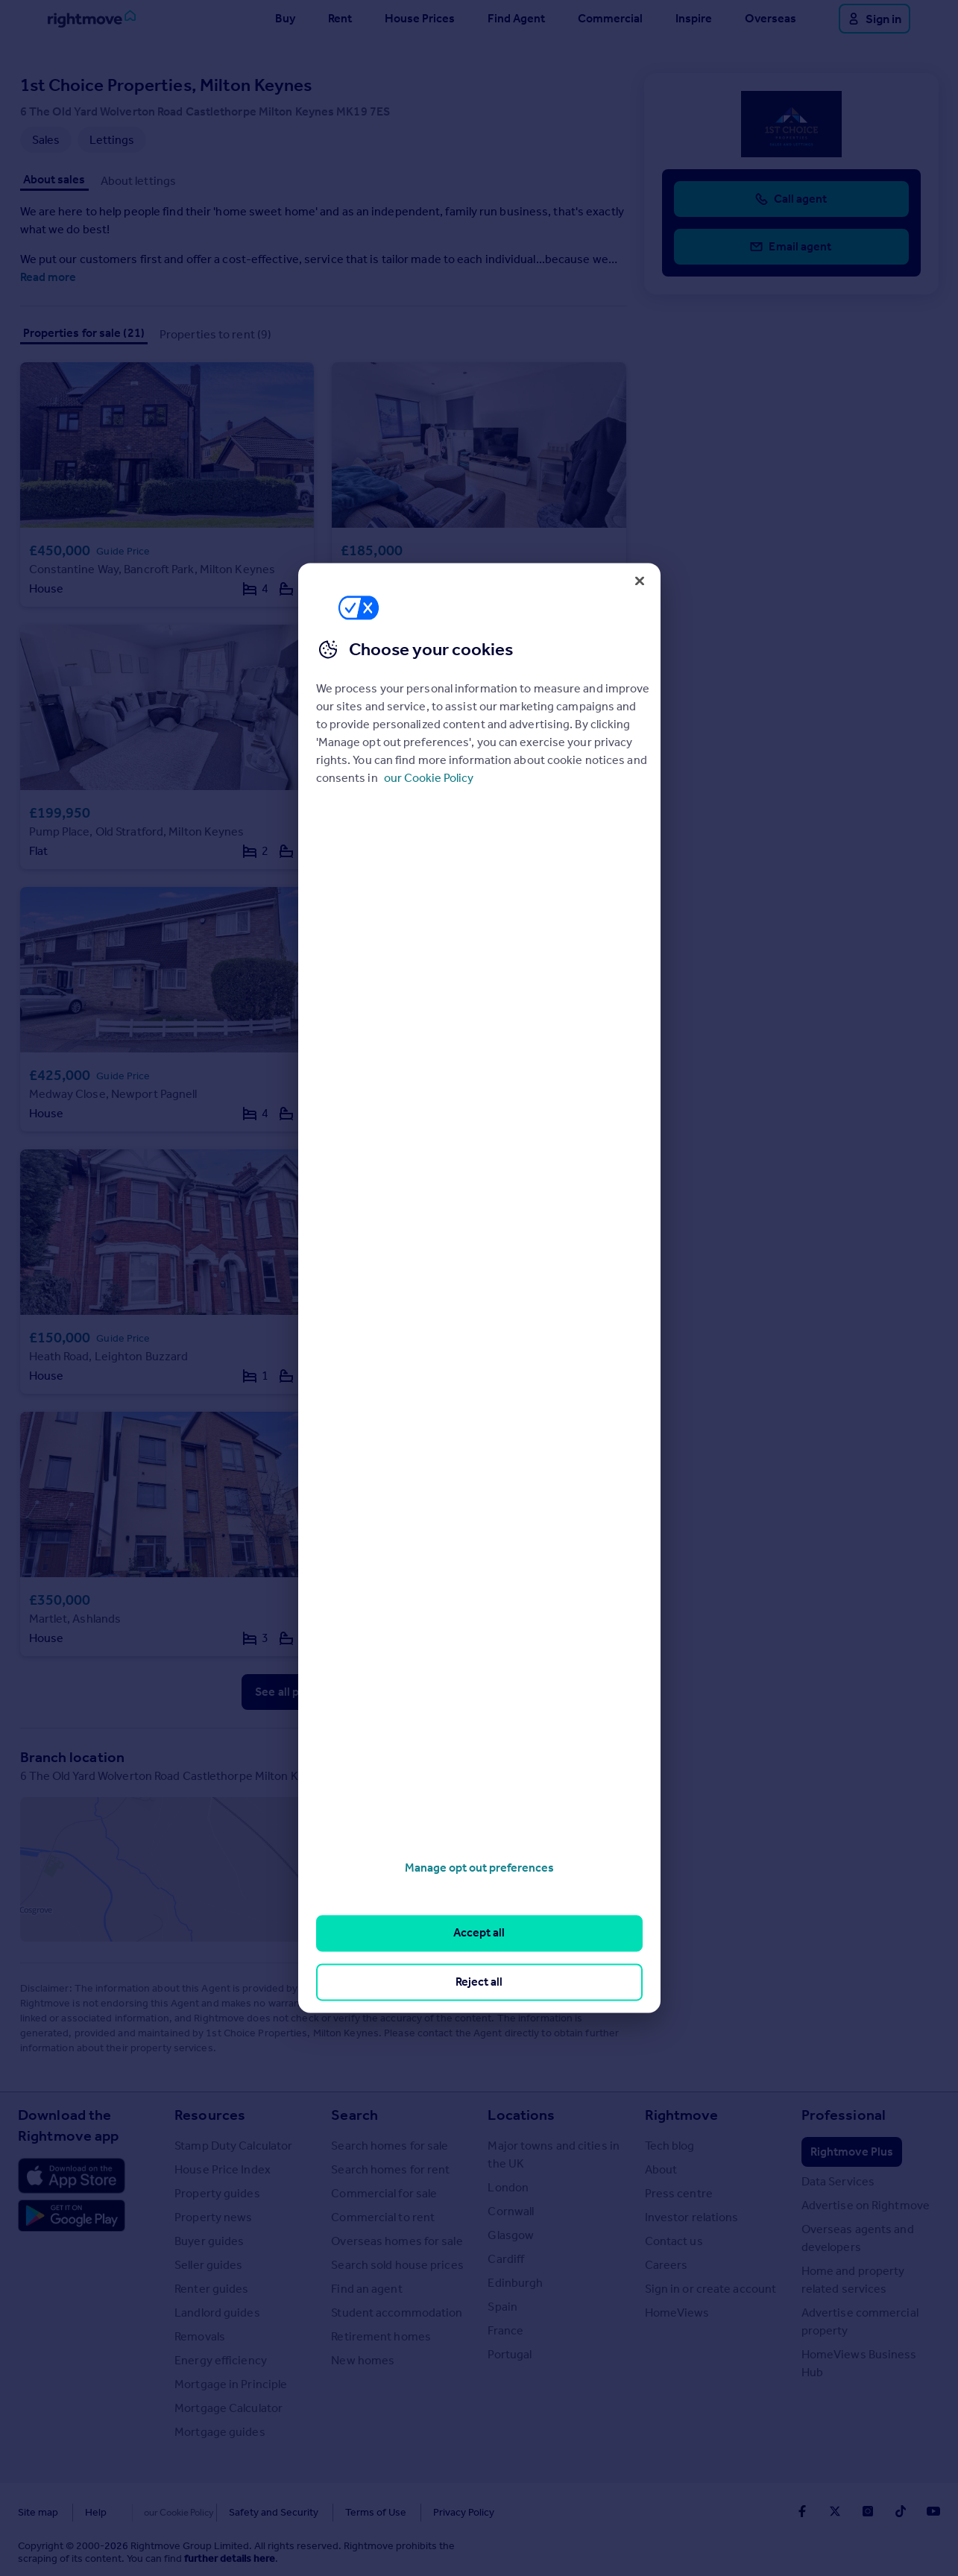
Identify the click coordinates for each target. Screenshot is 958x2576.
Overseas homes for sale (396, 2241)
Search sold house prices (397, 2265)
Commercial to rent (383, 2217)
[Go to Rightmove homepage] (92, 18)
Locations (521, 2115)
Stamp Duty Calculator (233, 2145)
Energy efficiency (220, 2360)
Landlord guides (217, 2312)
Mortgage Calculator (228, 2408)
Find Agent (516, 18)
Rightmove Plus (851, 2151)
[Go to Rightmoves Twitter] (835, 2511)
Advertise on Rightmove (865, 2205)
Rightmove (682, 2115)
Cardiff (506, 2259)
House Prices (420, 18)
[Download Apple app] (71, 2176)
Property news (213, 2217)
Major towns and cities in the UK (554, 2154)
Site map (38, 2512)
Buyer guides (209, 2241)
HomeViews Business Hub (859, 2363)
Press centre (679, 2193)
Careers (666, 2265)
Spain (502, 2306)
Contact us (674, 2241)
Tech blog (670, 2145)
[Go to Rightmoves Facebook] (802, 2511)
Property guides (217, 2193)
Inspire (693, 18)
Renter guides (211, 2289)
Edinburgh (515, 2283)
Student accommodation (396, 2312)
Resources (209, 2115)
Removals (199, 2336)
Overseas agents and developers (857, 2238)
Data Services (838, 2181)
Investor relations (692, 2217)
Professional (843, 2115)
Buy (285, 18)
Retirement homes (381, 2336)
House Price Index (222, 2169)
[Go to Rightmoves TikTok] (900, 2511)
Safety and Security (242, 2512)
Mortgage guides (219, 2432)
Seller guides (208, 2265)
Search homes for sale (389, 2145)
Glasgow (511, 2235)
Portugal (510, 2354)
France (505, 2330)
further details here (229, 2558)
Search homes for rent (390, 2169)
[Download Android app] (71, 2217)
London (508, 2187)
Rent (340, 18)
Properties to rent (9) (215, 334)
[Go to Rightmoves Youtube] (933, 2511)
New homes (362, 2360)
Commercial (610, 18)
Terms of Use (344, 2512)
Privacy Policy (432, 2512)
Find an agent (366, 2289)
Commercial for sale (384, 2193)
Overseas (770, 18)
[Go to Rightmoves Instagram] (868, 2511)
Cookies (152, 2512)
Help (96, 2512)
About (661, 2169)
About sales (54, 179)
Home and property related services (853, 2280)
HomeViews (677, 2312)
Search (354, 2115)
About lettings (138, 181)
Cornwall (511, 2211)
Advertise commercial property (859, 2321)
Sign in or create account (711, 2289)
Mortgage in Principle (230, 2384)
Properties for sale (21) (84, 333)
